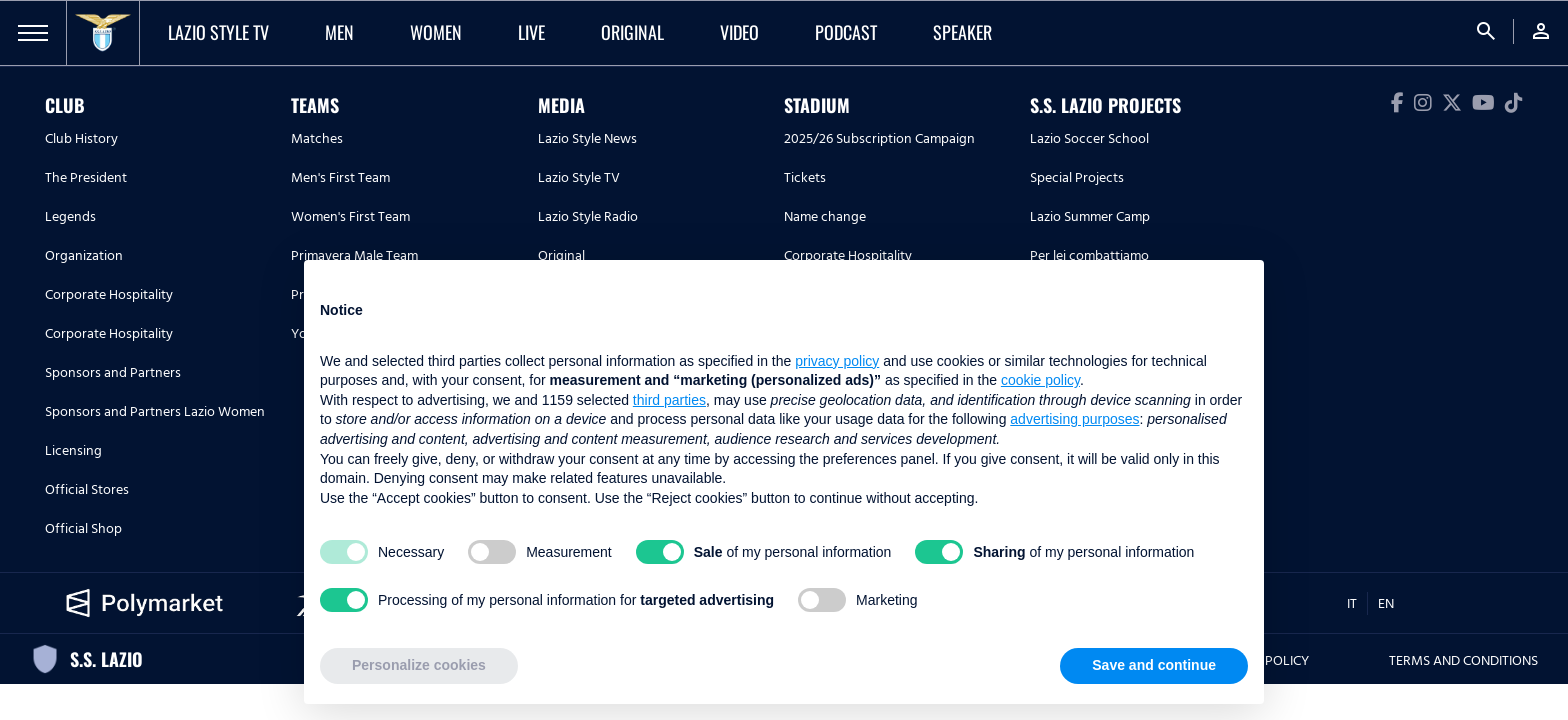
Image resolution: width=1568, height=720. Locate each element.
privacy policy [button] (837, 361)
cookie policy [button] (1040, 380)
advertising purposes (1074, 419)
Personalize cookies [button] (419, 665)
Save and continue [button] (1154, 665)
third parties (669, 400)
